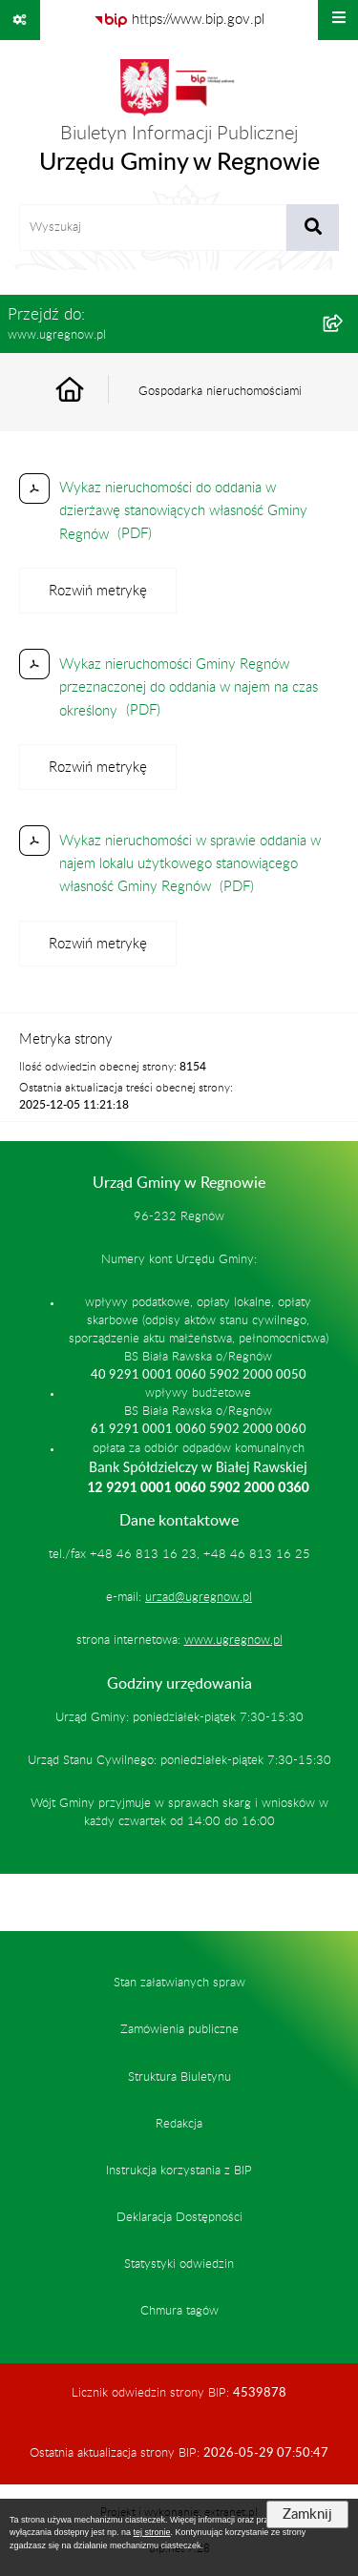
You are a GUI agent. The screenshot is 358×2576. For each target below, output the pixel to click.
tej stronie (152, 2532)
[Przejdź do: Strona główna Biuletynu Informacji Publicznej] (91, 391)
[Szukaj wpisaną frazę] (312, 228)
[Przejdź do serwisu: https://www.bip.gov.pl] (179, 20)
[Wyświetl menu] (338, 20)
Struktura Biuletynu (179, 2077)
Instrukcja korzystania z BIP (179, 2170)
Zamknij (307, 2514)
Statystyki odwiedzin (179, 2264)
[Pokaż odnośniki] (20, 20)
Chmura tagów (179, 2310)
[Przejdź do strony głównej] (179, 122)
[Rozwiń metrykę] (98, 590)
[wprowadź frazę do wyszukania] (152, 228)
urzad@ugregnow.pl (198, 1597)
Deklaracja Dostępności (179, 2217)
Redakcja (179, 2123)
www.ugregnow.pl (233, 1640)
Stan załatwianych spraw (179, 1982)
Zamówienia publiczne (179, 2029)
